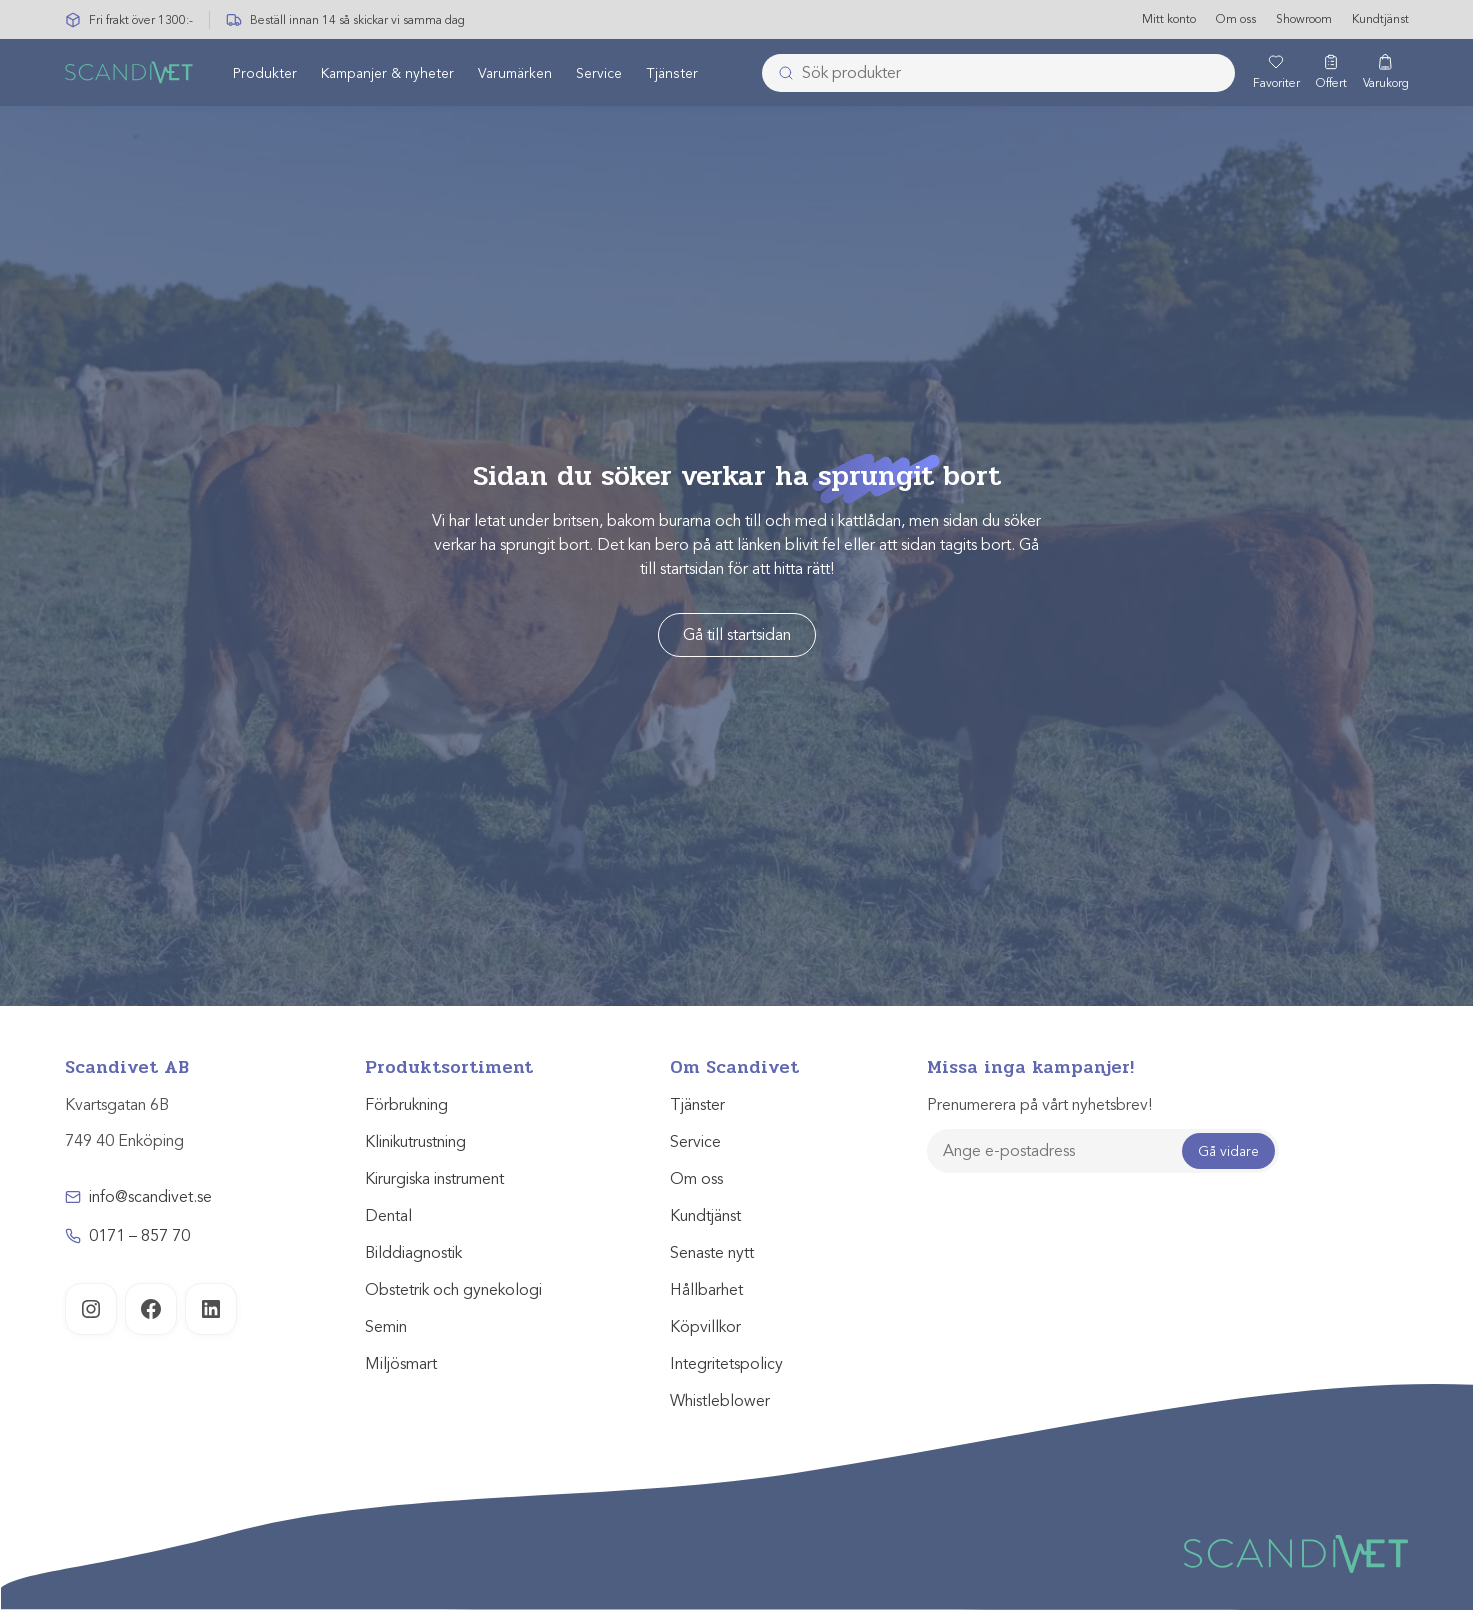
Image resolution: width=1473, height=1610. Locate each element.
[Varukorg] (1386, 73)
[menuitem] (265, 73)
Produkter (265, 73)
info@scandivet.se (150, 1197)
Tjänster (672, 73)
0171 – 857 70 (139, 1236)
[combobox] (998, 73)
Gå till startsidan (737, 635)
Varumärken (515, 73)
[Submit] (780, 73)
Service (599, 73)
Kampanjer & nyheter (387, 73)
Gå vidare (1228, 1151)
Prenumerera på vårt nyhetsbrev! (1039, 1105)
